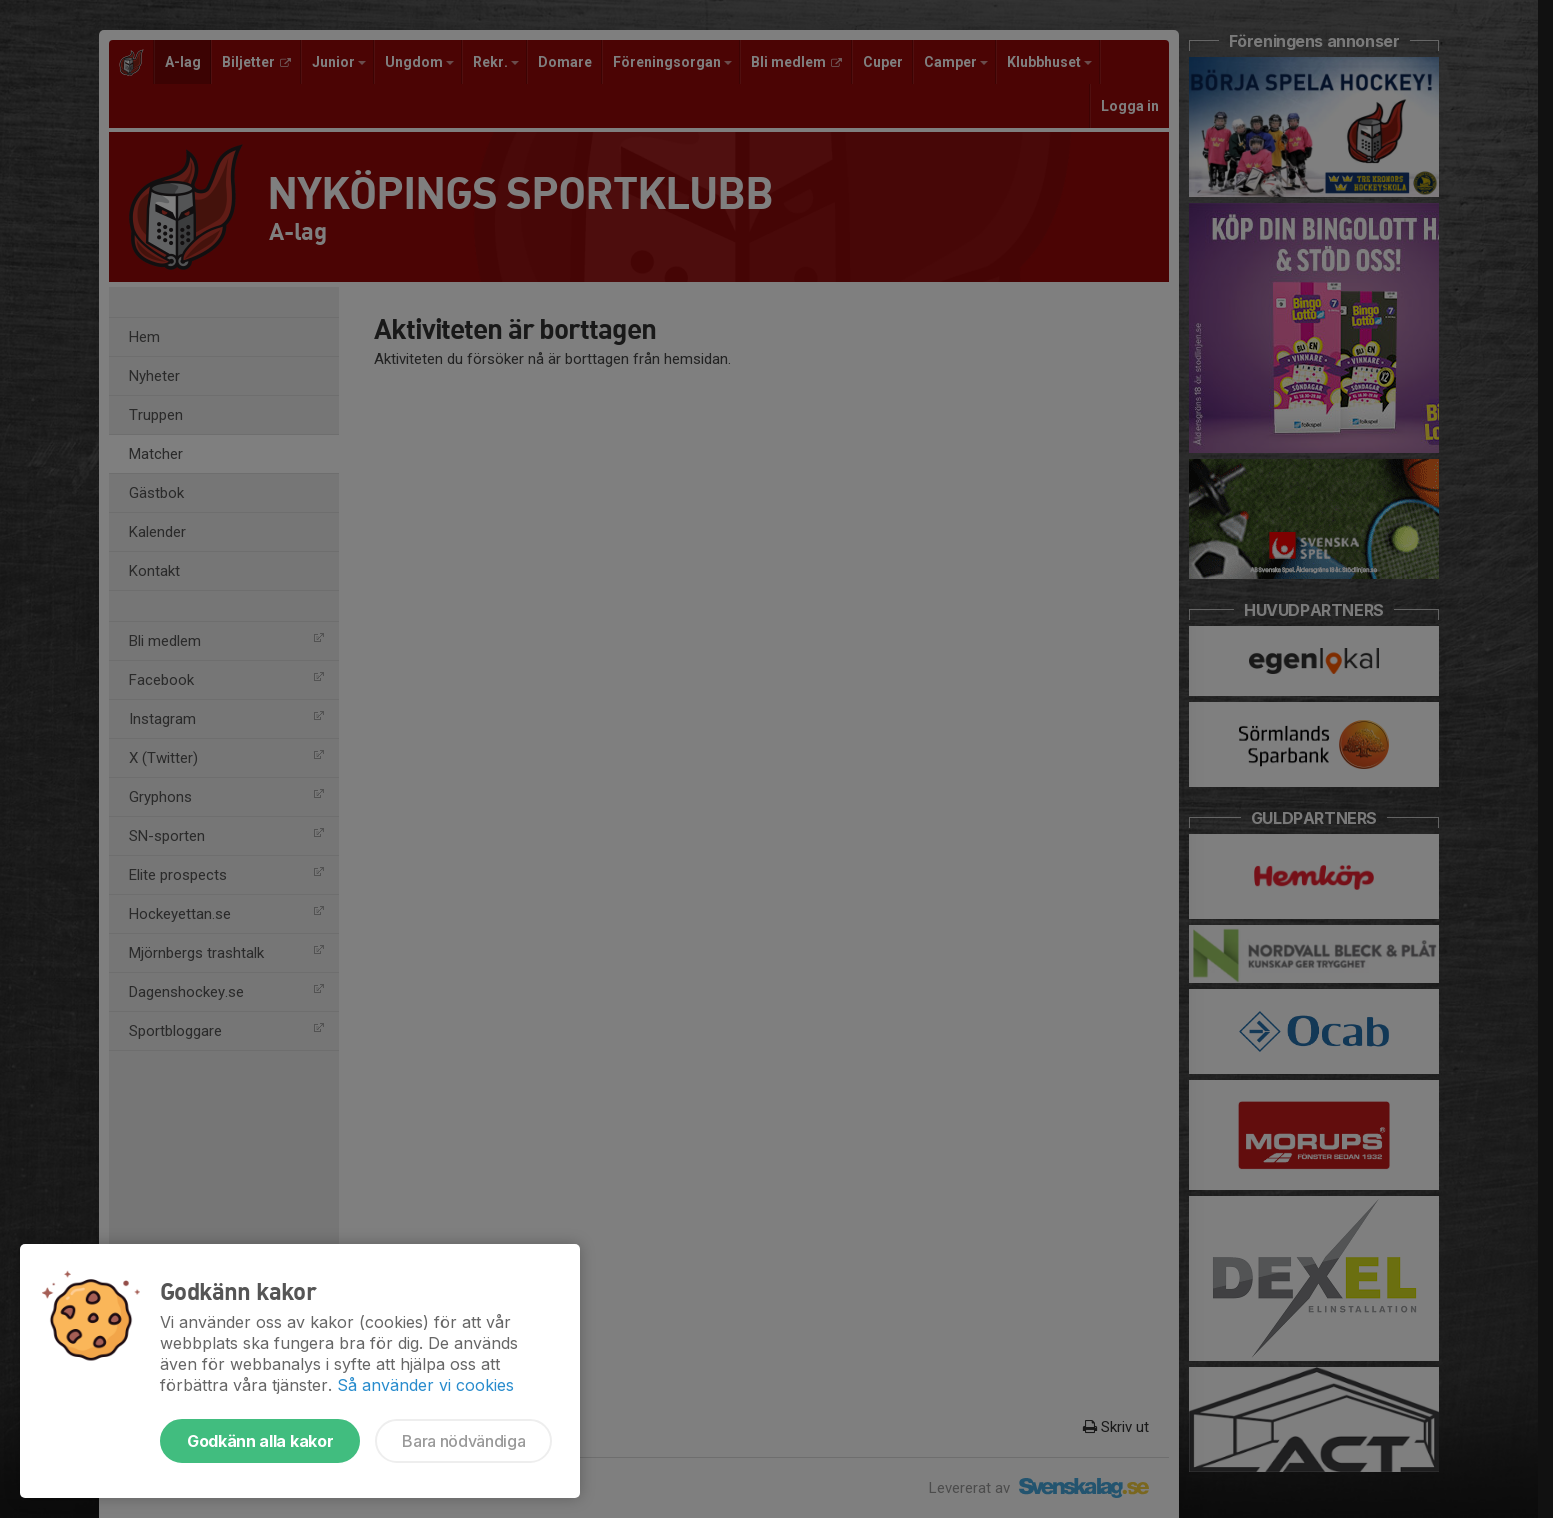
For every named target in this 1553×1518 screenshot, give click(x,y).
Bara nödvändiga (463, 1441)
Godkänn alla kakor (260, 1441)
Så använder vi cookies (425, 1385)
